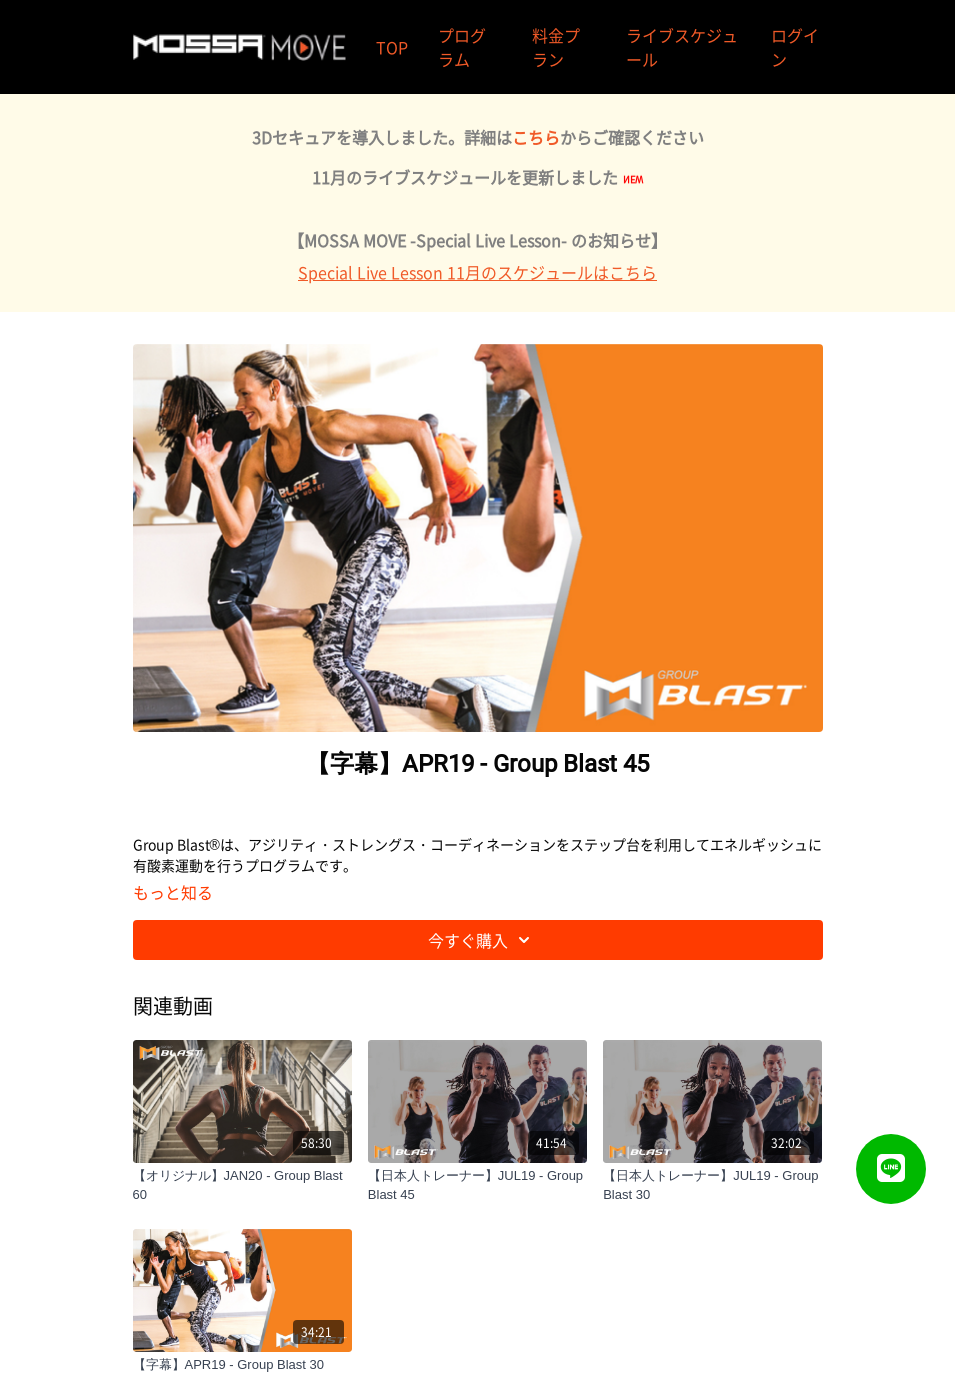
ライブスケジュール (682, 47)
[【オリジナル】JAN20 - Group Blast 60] (242, 1185)
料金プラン (556, 47)
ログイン (795, 47)
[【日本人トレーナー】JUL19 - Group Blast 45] (477, 1185)
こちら (536, 137)
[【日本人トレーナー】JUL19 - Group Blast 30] (712, 1185)
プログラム (462, 47)
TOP (392, 47)
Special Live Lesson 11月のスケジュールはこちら (477, 272)
